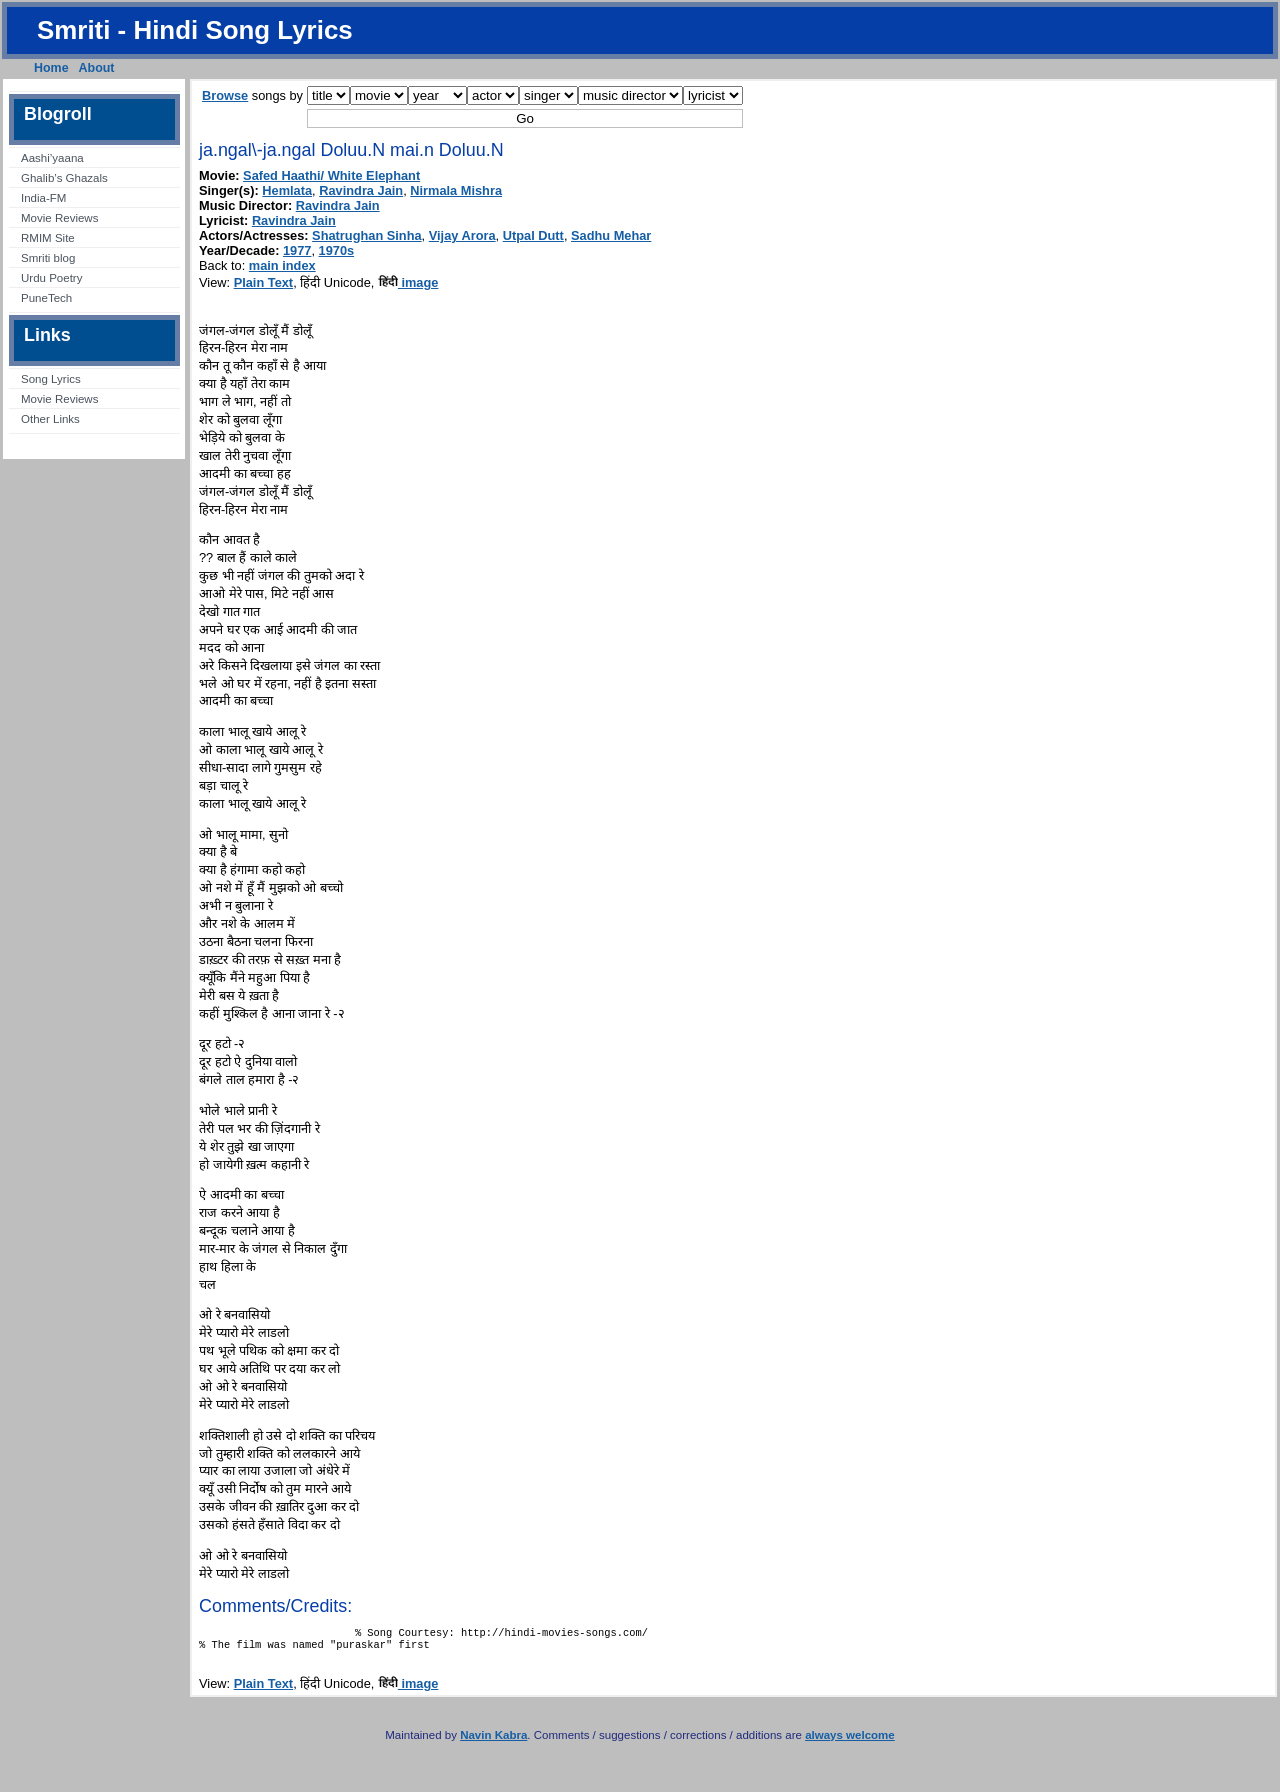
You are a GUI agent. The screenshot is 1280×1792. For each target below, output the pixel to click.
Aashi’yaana (52, 158)
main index (282, 265)
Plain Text (264, 282)
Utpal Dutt (533, 235)
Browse (225, 95)
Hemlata (287, 190)
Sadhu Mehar (611, 235)
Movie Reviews (59, 218)
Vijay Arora (462, 235)
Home (51, 68)
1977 (297, 250)
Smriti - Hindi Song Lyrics (195, 30)
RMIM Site (48, 238)
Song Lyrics (51, 379)
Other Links (50, 419)
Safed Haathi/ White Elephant (331, 175)
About (97, 68)
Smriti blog (48, 258)
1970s (337, 250)
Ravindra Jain (361, 190)
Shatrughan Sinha (367, 235)
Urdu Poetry (51, 278)
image (408, 282)
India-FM (43, 198)
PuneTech (46, 298)
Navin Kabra (493, 1741)
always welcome (850, 1741)
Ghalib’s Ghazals (64, 178)
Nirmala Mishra (456, 190)
